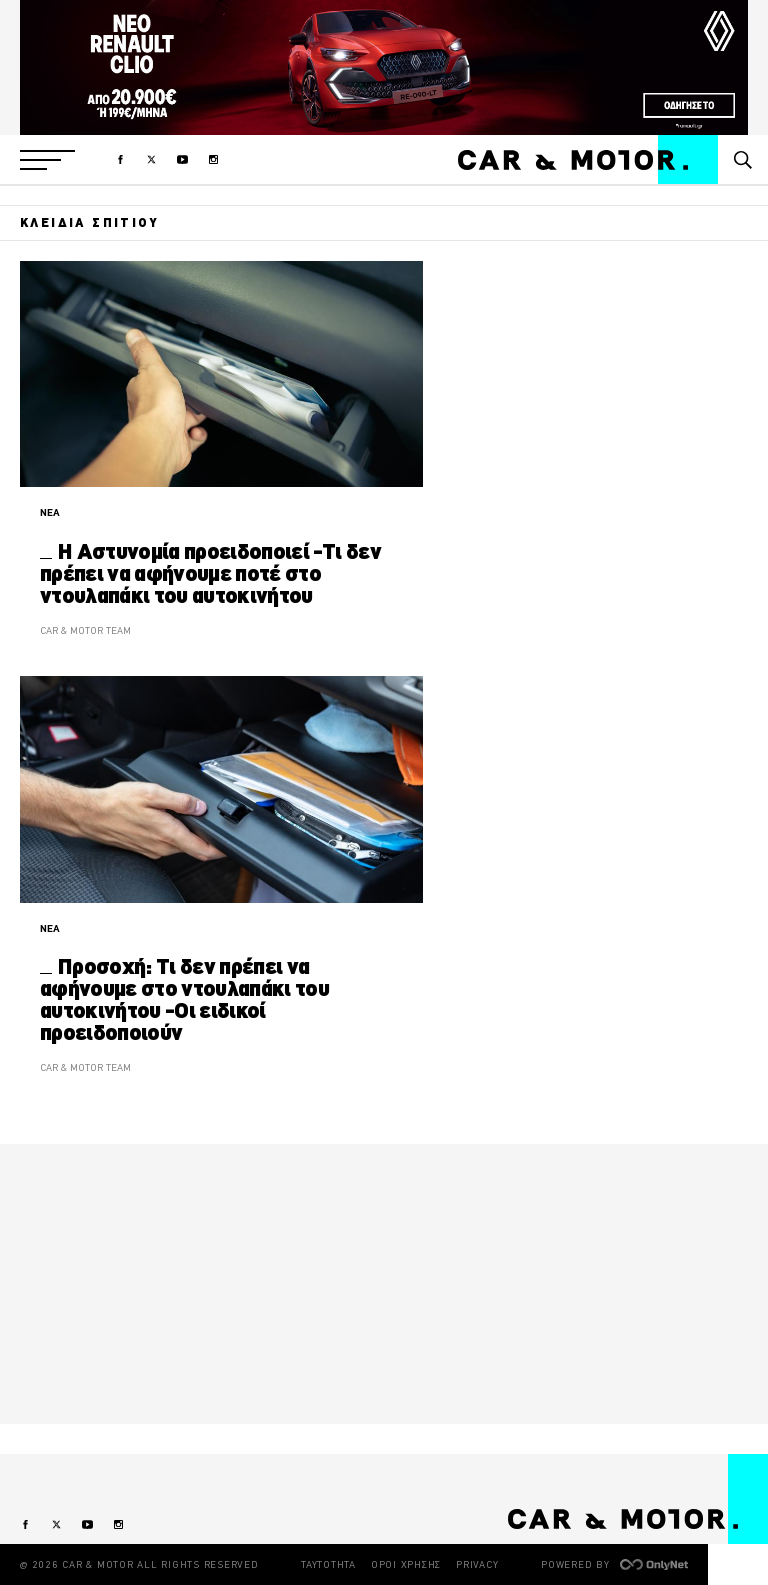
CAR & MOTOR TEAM (85, 630)
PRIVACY (477, 1564)
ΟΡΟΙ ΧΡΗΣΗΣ (406, 1564)
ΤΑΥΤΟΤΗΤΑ (328, 1564)
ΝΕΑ (50, 512)
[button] (47, 160)
